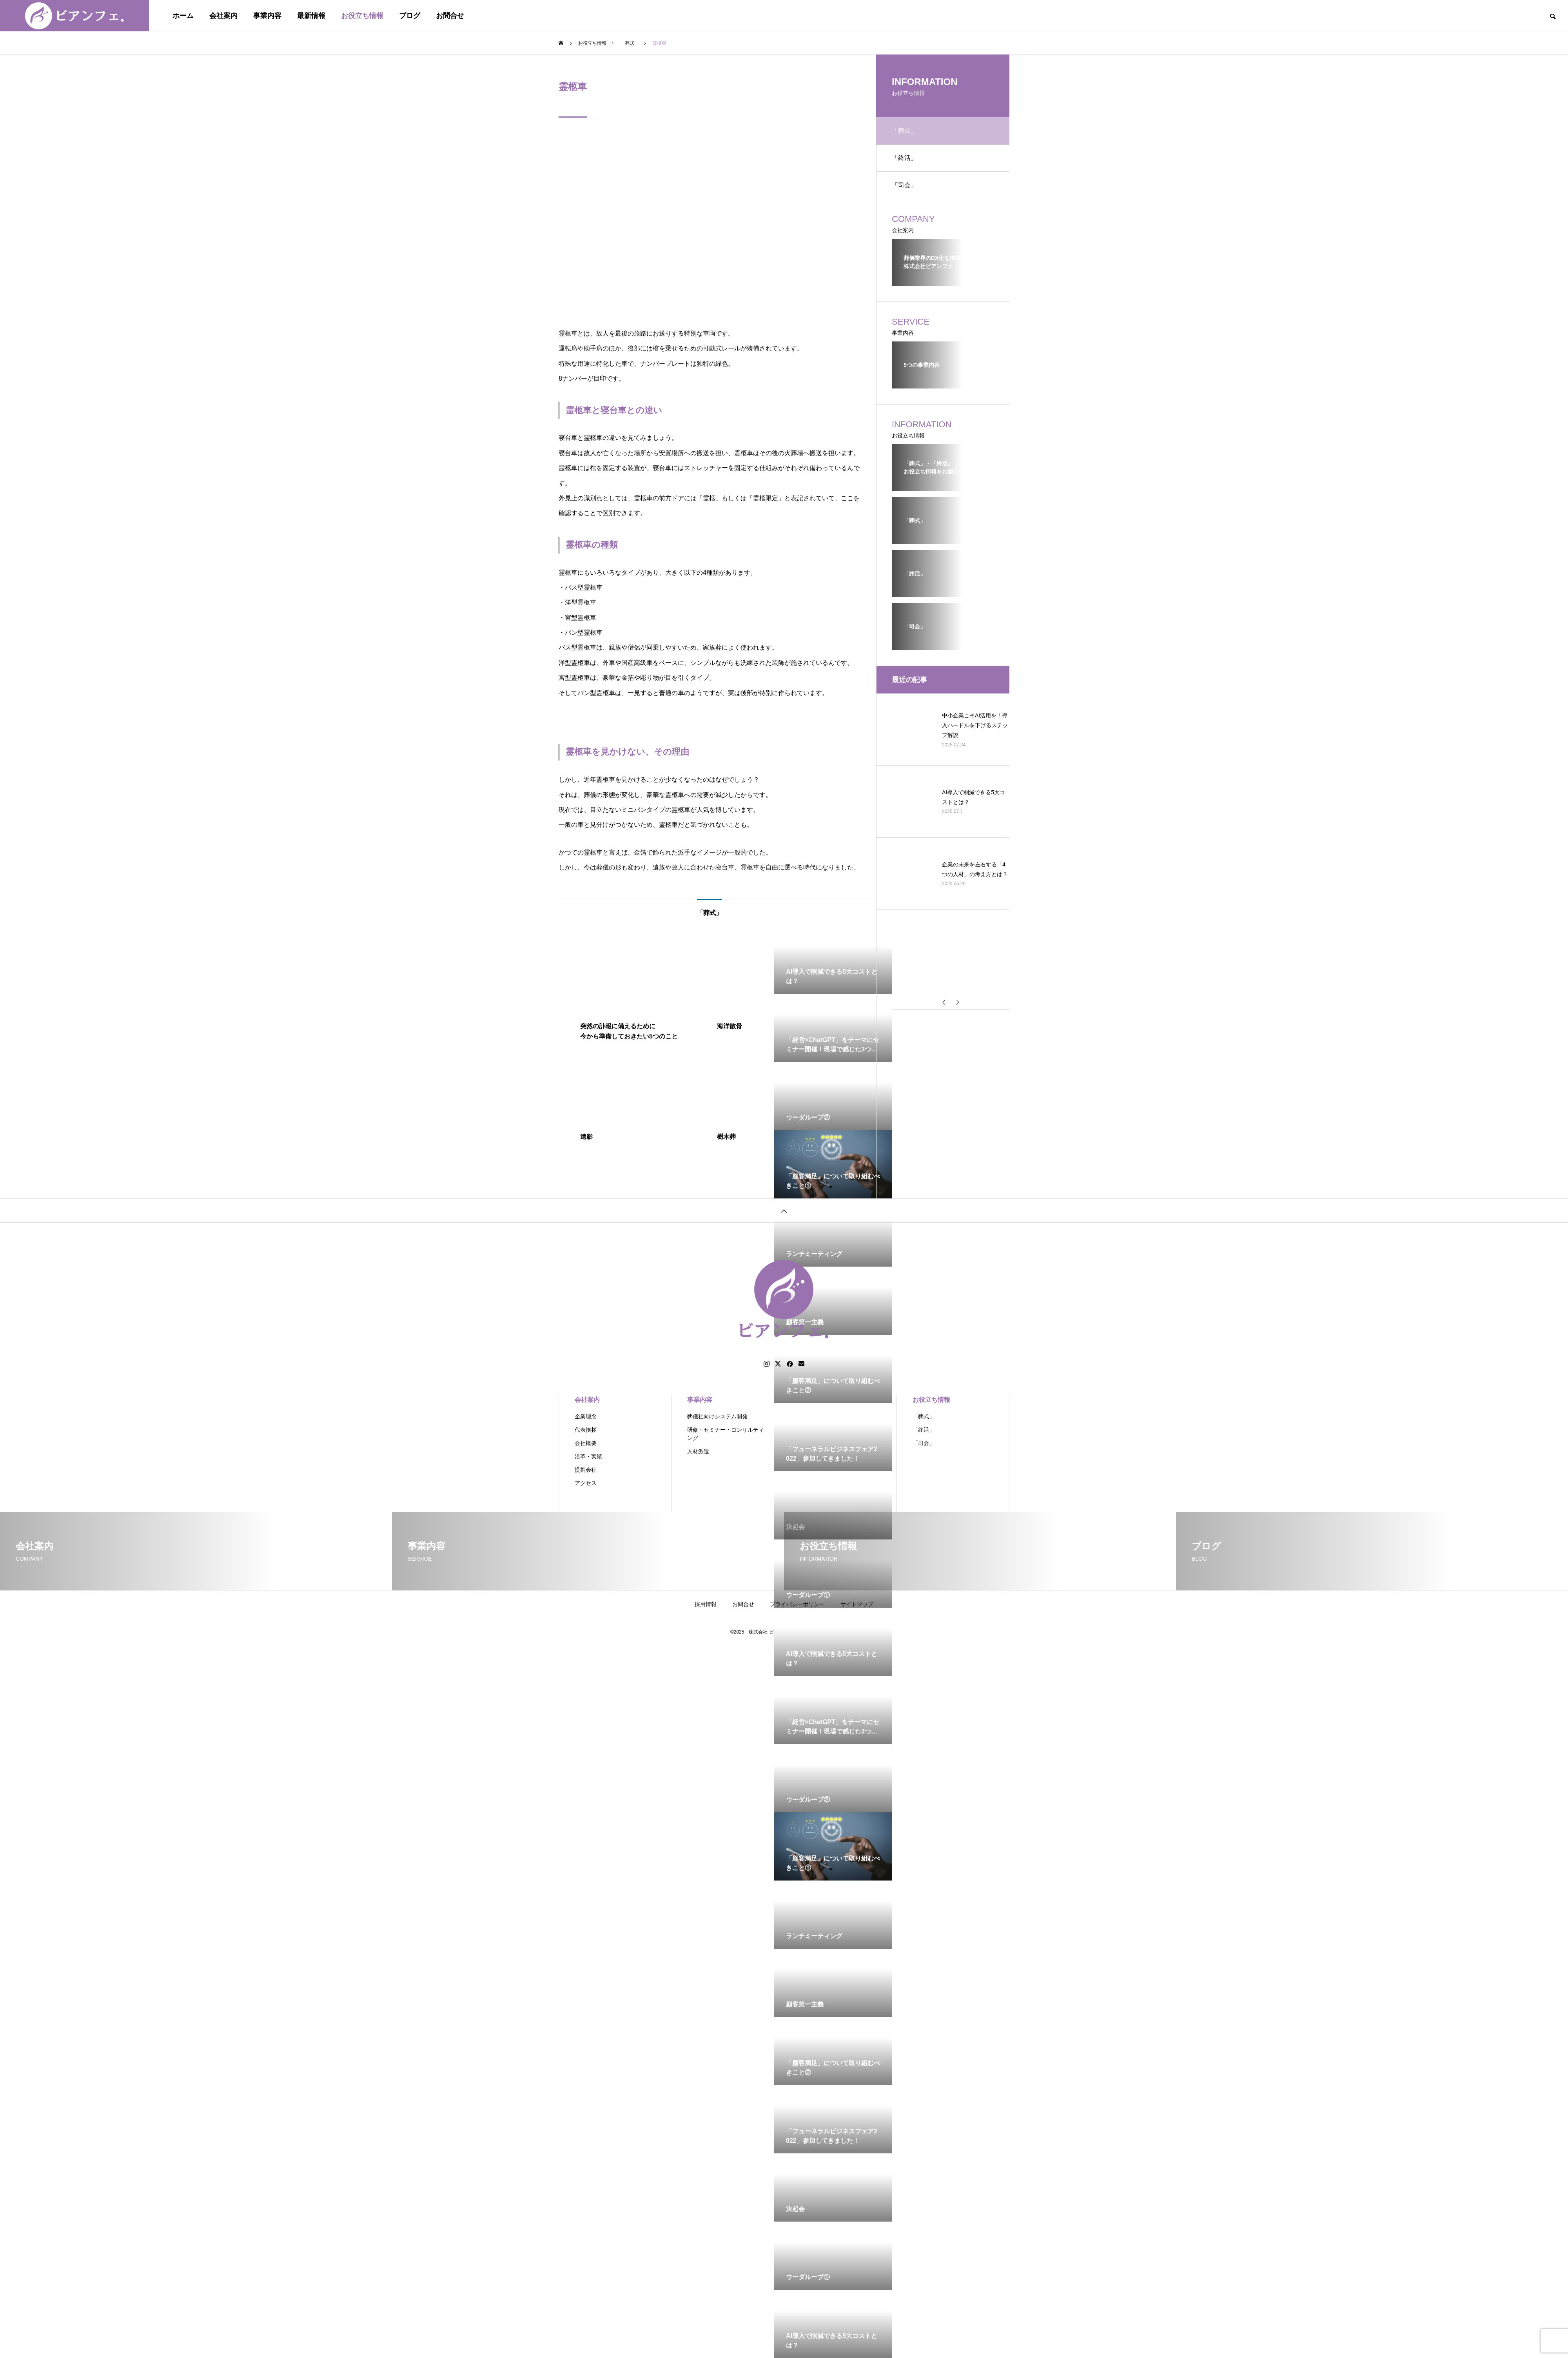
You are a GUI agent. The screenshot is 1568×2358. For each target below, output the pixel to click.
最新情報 (311, 16)
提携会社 (586, 1470)
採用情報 (706, 1604)
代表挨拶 (586, 1430)
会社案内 (223, 16)
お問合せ (450, 16)
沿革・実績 (588, 1456)
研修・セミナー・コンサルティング (725, 1434)
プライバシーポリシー (797, 1604)
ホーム (183, 16)
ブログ (409, 16)
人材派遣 (698, 1451)
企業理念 (586, 1416)
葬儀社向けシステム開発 (717, 1416)
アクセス (586, 1483)
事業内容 (267, 16)
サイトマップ (856, 1604)
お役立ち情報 (362, 16)
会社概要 (586, 1443)
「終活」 (904, 157)
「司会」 (904, 185)
